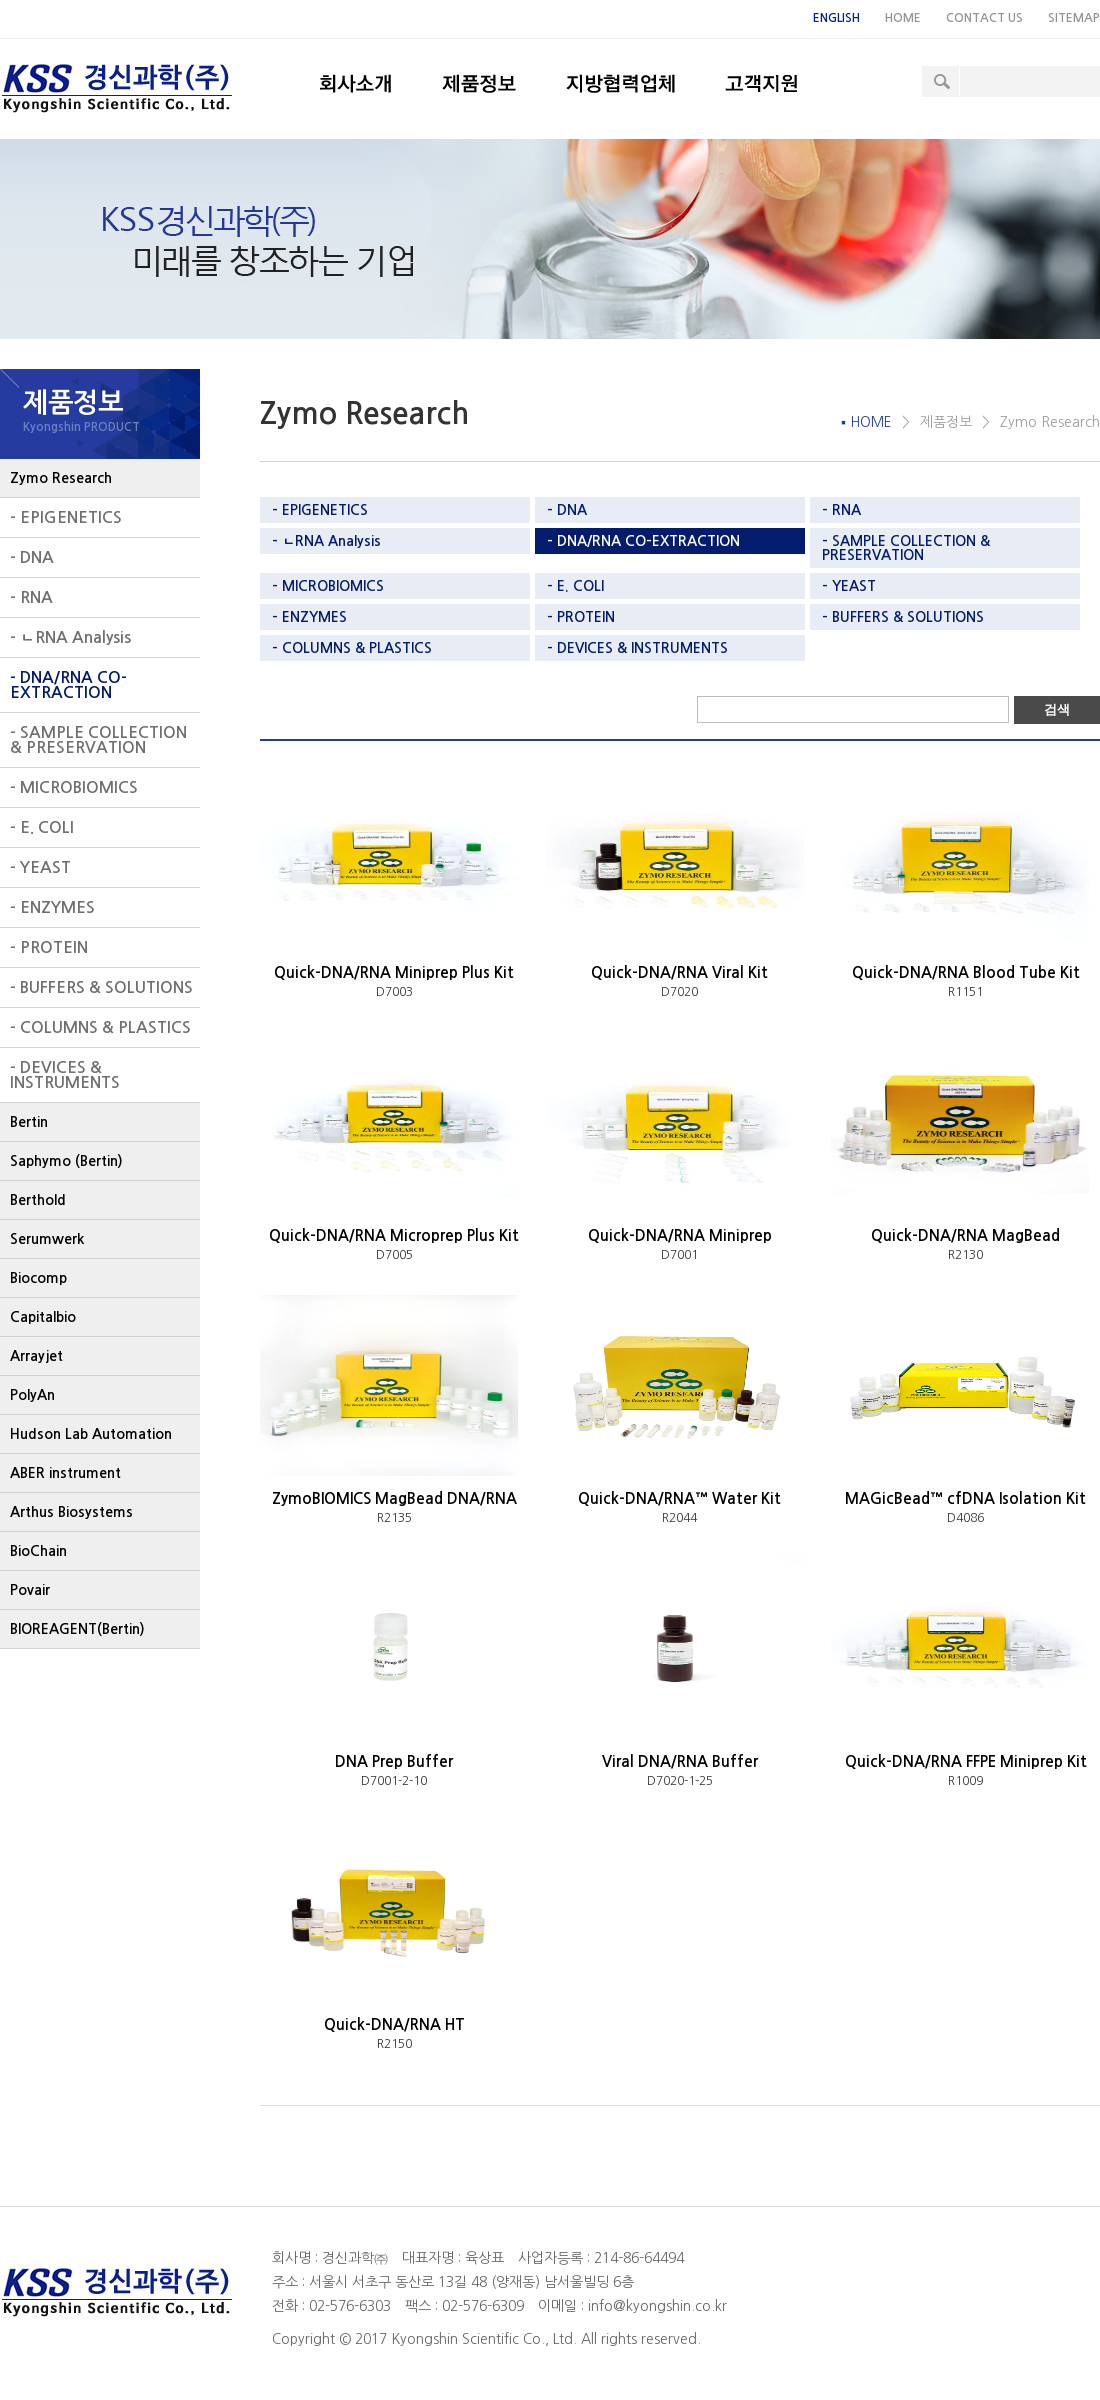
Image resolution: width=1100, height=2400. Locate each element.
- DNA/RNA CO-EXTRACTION (68, 685)
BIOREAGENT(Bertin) (77, 1629)
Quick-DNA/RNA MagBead (965, 1235)
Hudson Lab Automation (91, 1434)
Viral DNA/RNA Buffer (680, 1761)
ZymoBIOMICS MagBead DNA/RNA (394, 1498)
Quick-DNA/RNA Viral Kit (679, 972)
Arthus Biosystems (71, 1512)
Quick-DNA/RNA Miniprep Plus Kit (394, 972)
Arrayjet (36, 1356)
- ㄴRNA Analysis (70, 637)
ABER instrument (65, 1473)
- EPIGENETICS (66, 517)
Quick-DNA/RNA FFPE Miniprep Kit (966, 1761)
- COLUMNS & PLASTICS (100, 1027)
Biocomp (38, 1278)
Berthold (38, 1200)
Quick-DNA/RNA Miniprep (680, 1235)
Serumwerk (47, 1239)
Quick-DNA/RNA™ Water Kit (679, 1498)
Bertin (29, 1122)
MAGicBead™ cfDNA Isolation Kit (965, 1498)
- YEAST (40, 867)
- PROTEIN (49, 947)
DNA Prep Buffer (394, 1761)
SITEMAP (1074, 18)
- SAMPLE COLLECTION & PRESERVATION (98, 740)
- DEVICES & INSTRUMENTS (65, 1075)
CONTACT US (984, 18)
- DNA (32, 557)
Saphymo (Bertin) (66, 1161)
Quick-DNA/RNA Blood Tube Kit (966, 972)
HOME (903, 18)
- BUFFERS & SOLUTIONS (101, 987)
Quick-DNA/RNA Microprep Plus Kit (394, 1235)
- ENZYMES (52, 907)
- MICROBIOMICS (74, 787)
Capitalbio (43, 1317)
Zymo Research (61, 478)
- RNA (31, 597)
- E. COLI (42, 827)
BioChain (38, 1551)
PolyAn (32, 1395)
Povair (30, 1590)
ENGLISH (836, 18)
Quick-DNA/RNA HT (394, 2024)
